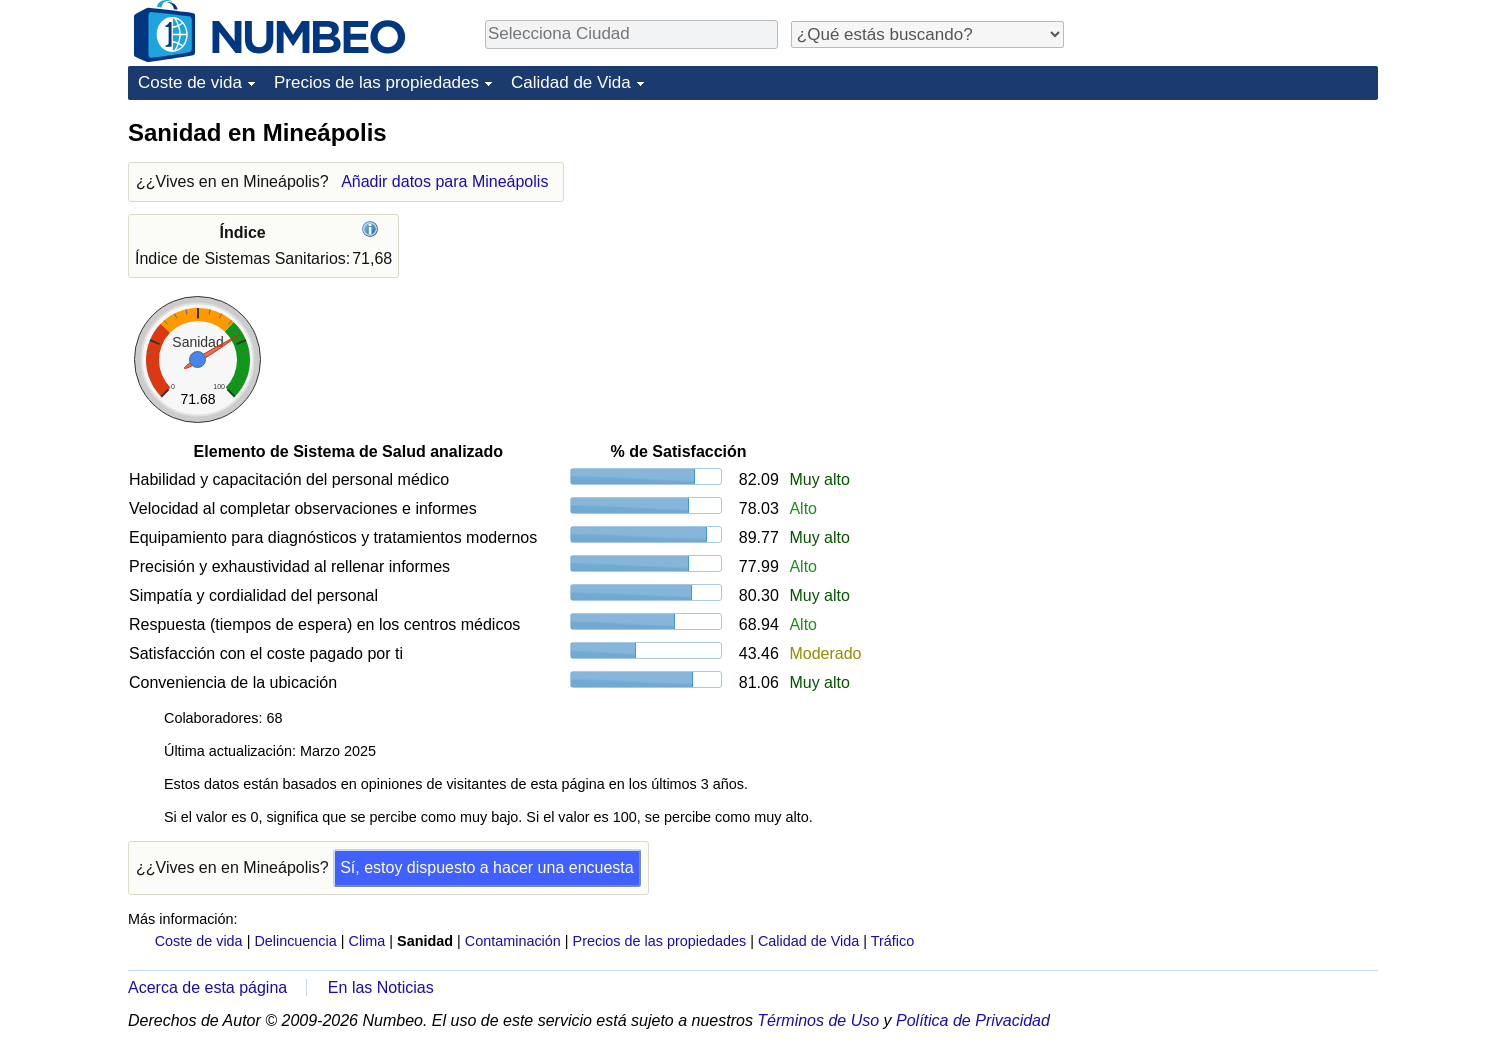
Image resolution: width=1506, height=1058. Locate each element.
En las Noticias (381, 987)
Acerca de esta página (207, 987)
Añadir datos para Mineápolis (444, 181)
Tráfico (892, 941)
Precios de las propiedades (376, 82)
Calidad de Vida (571, 82)
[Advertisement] (1228, 242)
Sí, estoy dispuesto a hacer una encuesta (487, 867)
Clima (367, 941)
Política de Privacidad (973, 1020)
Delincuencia (295, 941)
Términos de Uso (818, 1020)
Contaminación (513, 941)
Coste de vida (190, 82)
